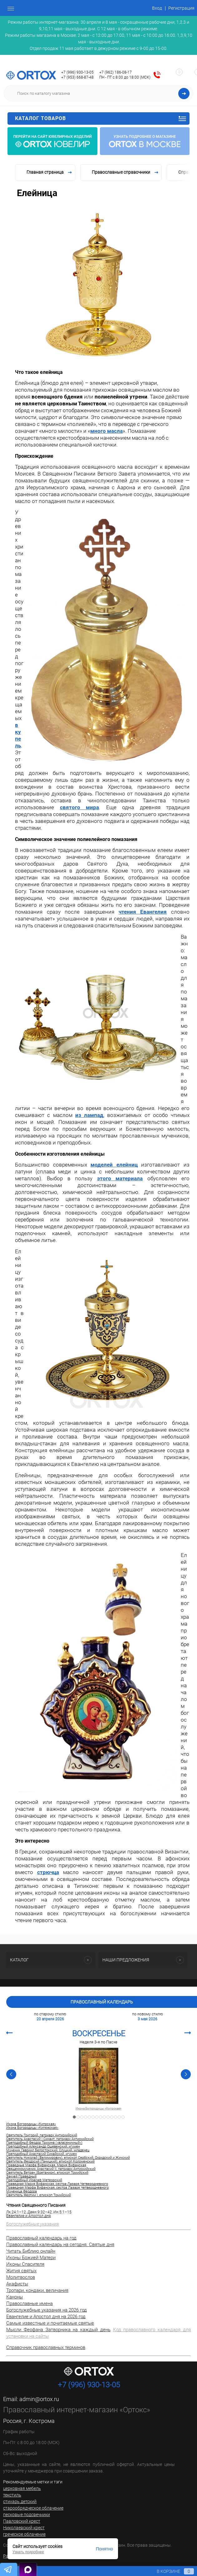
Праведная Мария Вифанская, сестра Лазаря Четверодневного (57, 2184)
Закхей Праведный (21, 2176)
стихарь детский (20, 2501)
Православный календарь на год (41, 2238)
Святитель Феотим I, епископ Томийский (38, 2195)
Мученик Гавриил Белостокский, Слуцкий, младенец (47, 2150)
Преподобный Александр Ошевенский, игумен (43, 2146)
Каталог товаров (101, 118)
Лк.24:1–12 (16, 2212)
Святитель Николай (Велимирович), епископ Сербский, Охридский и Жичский (68, 2158)
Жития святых (21, 2271)
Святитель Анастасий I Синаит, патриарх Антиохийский (50, 2139)
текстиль (12, 2494)
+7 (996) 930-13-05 (77, 72)
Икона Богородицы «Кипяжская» (32, 2128)
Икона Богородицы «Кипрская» (98, 2108)
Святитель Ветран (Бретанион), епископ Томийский (47, 2173)
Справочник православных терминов (45, 2347)
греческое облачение (24, 2534)
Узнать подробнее (28, 2552)
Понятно (104, 2548)
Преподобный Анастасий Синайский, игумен (41, 2154)
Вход (157, 8)
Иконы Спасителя (25, 2264)
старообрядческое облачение (33, 2508)
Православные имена (29, 2303)
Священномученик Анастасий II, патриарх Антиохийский (51, 2169)
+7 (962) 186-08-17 (115, 72)
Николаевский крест (24, 2527)
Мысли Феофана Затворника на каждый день (58, 2329)
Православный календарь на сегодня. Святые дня (60, 2244)
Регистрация (181, 8)
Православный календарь (102, 2001)
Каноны (14, 2297)
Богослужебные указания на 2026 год (46, 2310)
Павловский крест (21, 2521)
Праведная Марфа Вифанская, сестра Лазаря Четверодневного (57, 2188)
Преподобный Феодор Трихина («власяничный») (44, 2143)
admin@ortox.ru (39, 2399)
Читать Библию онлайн (30, 2251)
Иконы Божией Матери (31, 2257)
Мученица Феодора (21, 2191)
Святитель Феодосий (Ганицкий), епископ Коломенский (50, 2161)
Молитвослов (20, 2277)
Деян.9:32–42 (39, 2212)
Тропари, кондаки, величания (37, 2290)
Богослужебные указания (32, 2223)
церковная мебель (22, 2488)
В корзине (169, 2571)
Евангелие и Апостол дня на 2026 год (46, 2316)
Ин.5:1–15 (62, 2212)
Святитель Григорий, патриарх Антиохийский (41, 2135)
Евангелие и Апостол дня (28, 2216)
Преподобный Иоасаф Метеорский (34, 2180)
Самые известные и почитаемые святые (50, 2323)
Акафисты (17, 2284)
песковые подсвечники (26, 2514)
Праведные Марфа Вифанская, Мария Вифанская (46, 2165)
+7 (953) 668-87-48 (77, 77)
